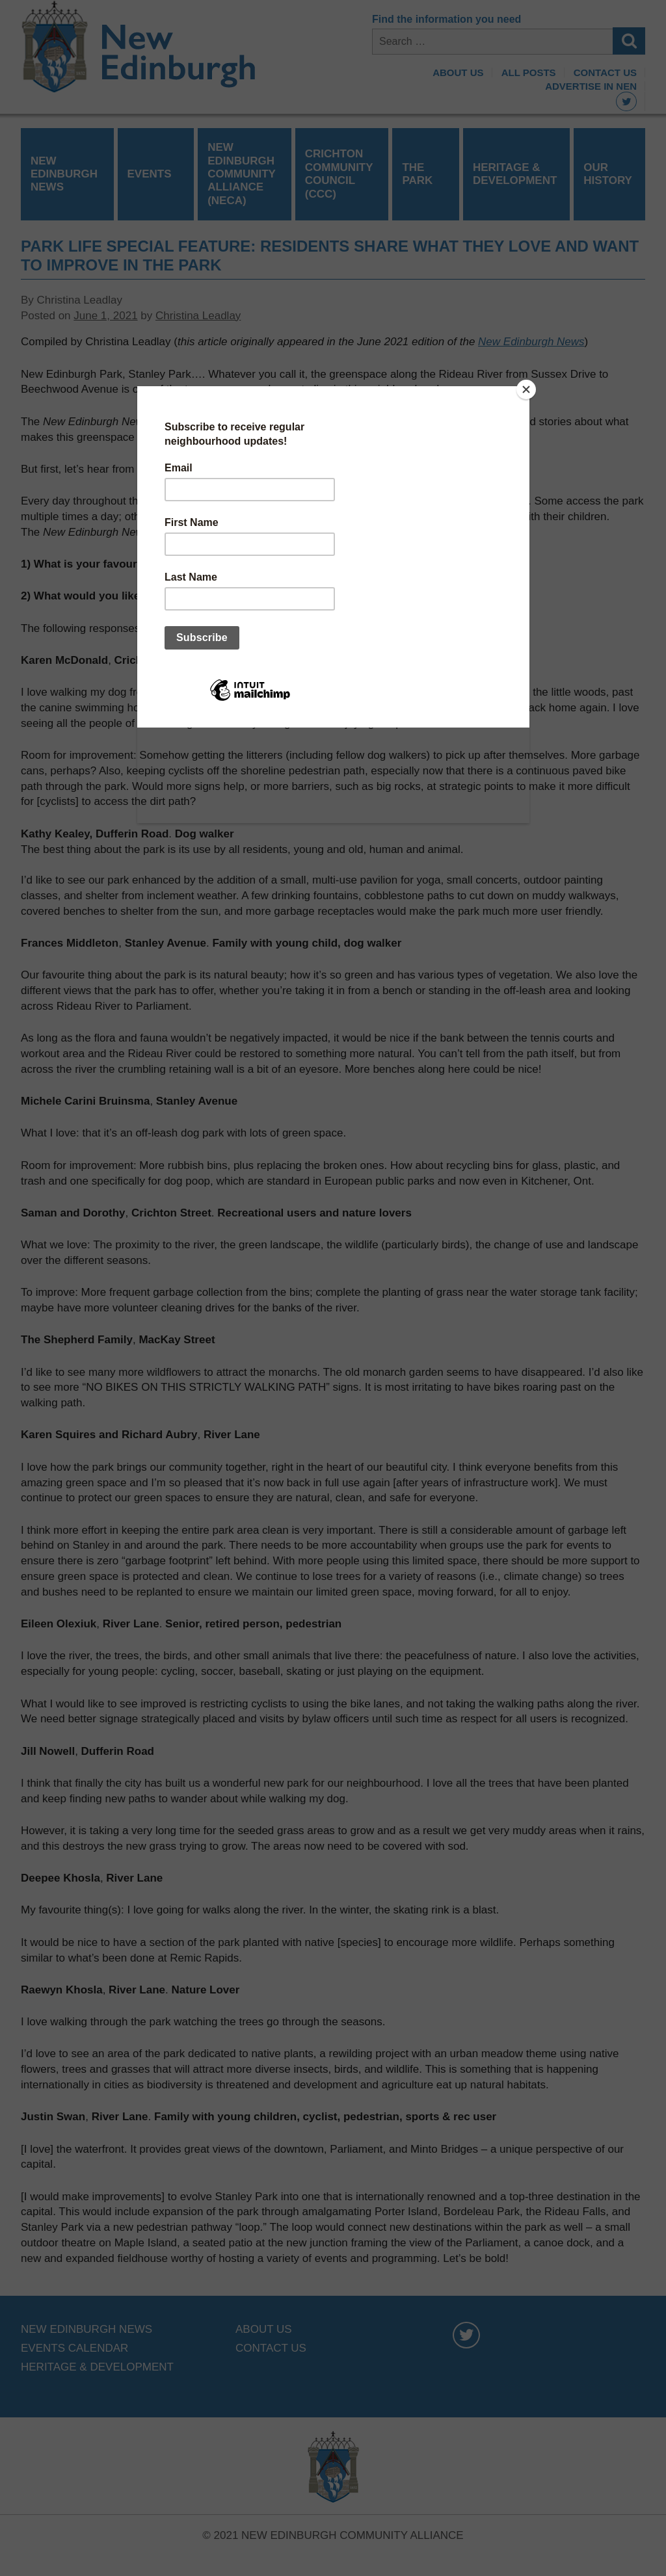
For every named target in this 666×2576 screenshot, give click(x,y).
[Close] (526, 389)
